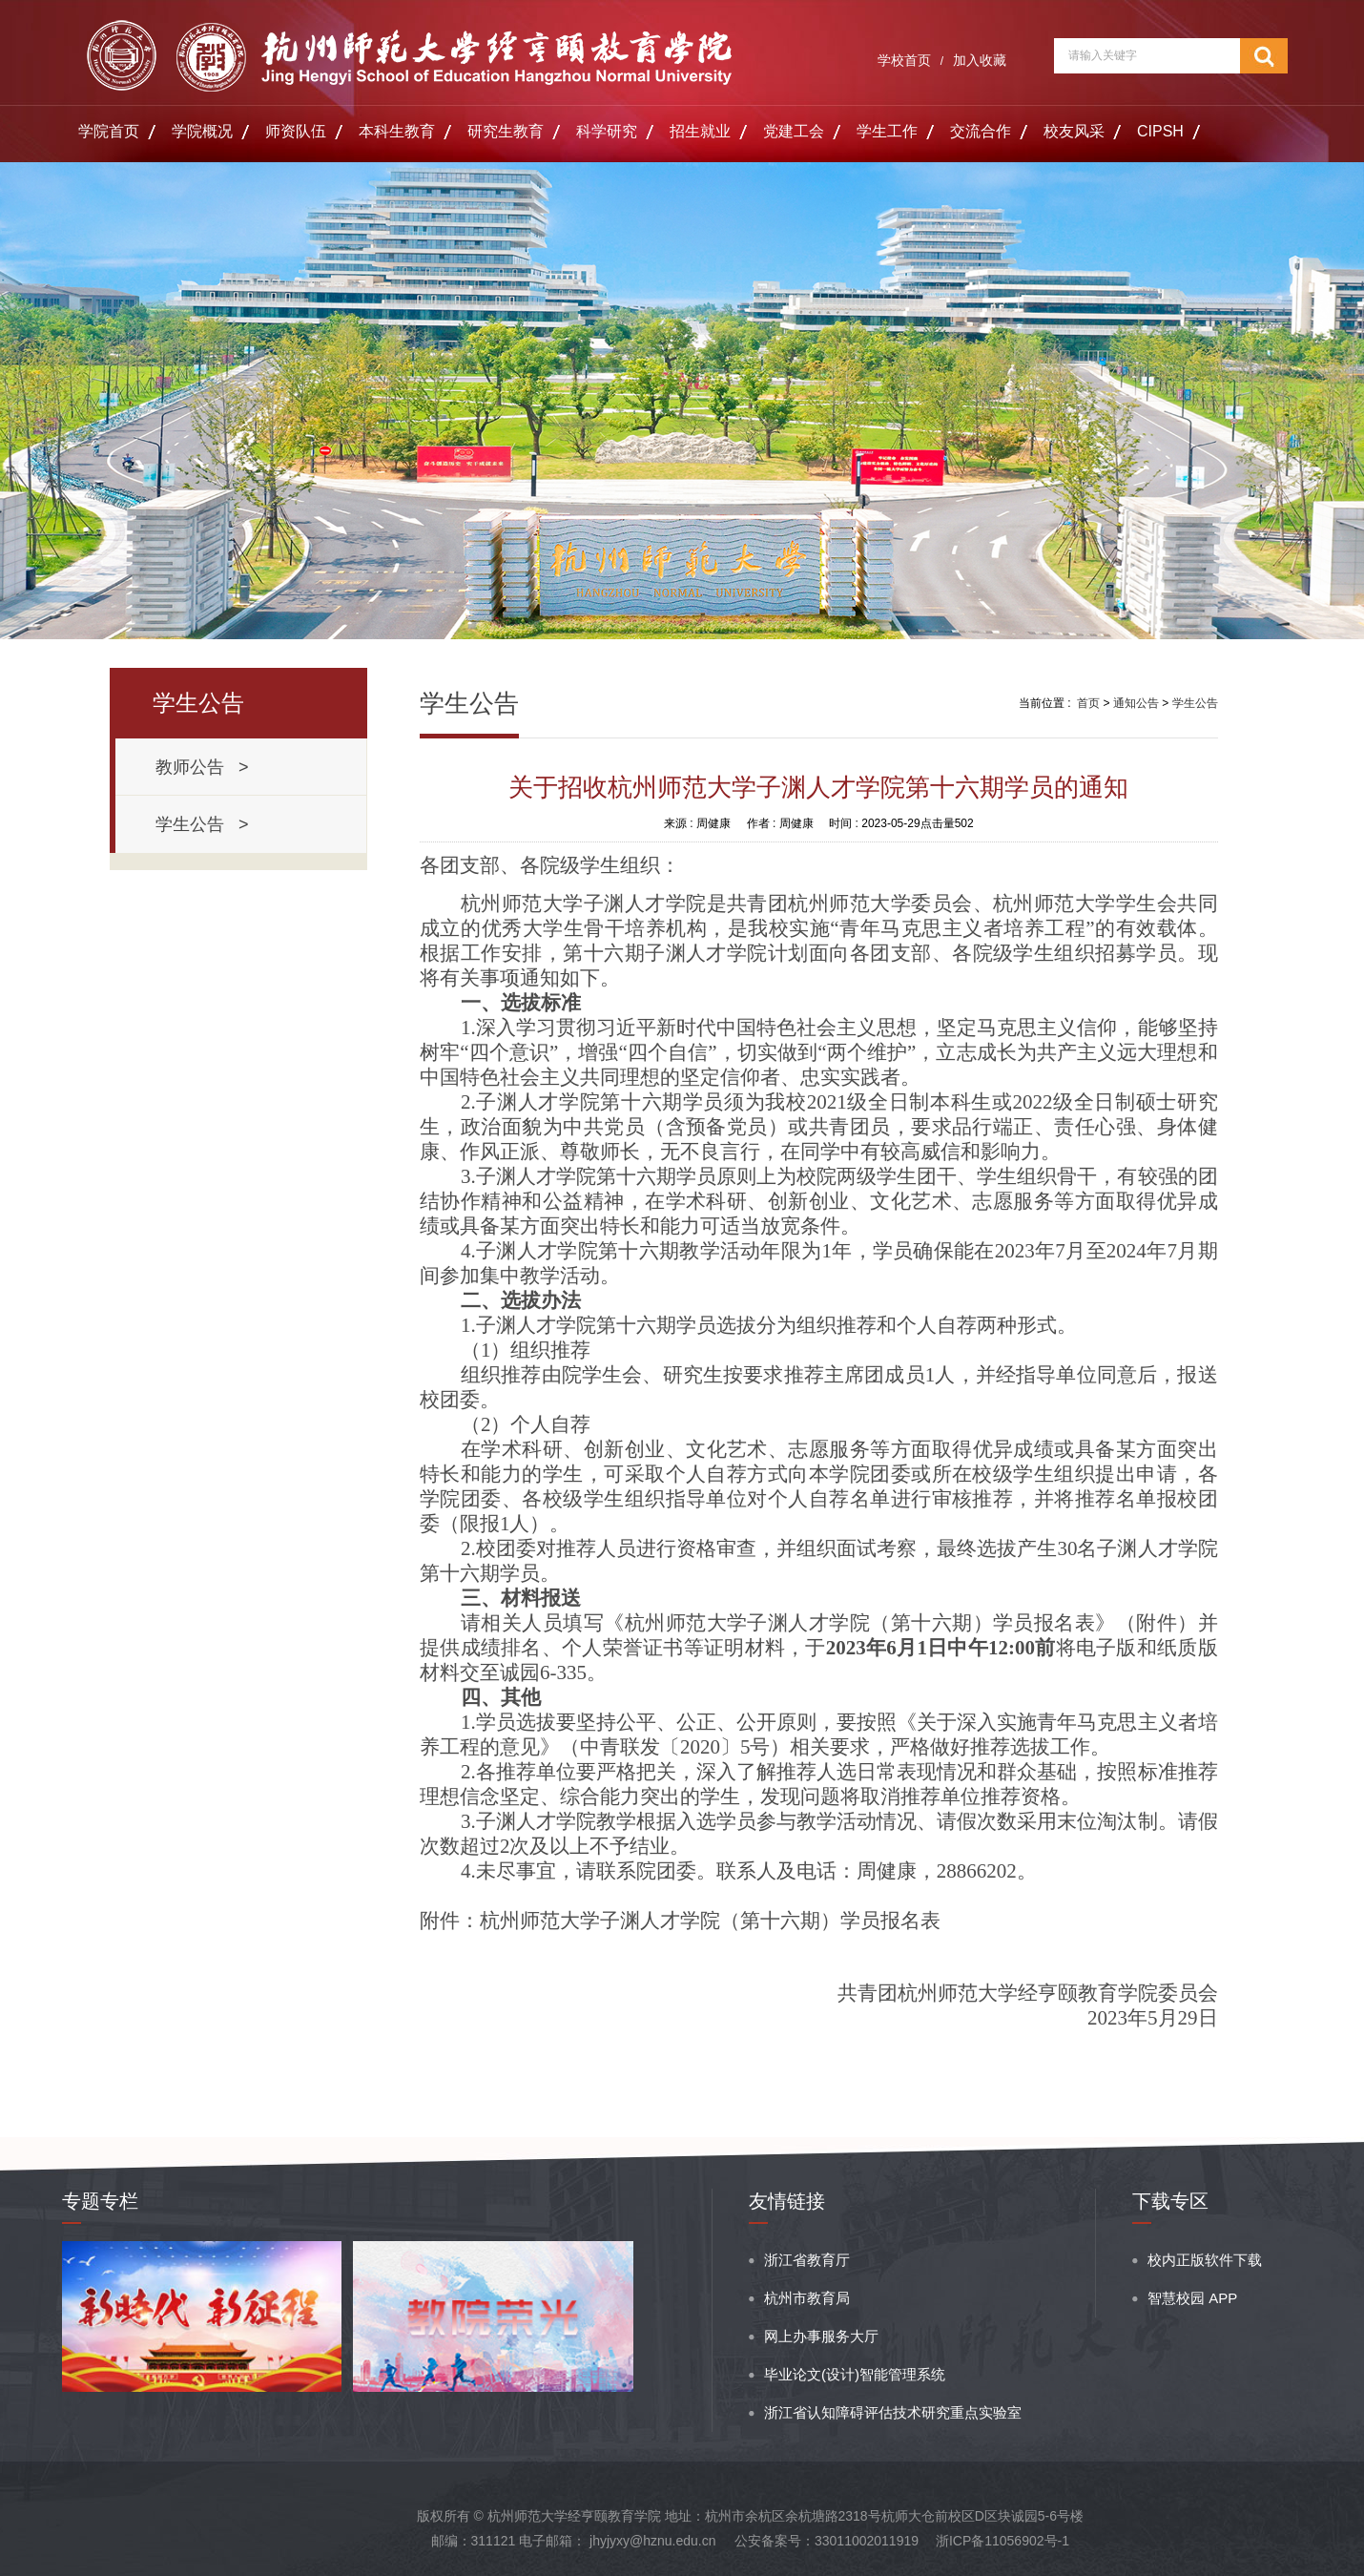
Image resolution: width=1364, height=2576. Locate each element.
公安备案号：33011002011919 (826, 2540)
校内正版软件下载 (1204, 2260)
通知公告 (1136, 703)
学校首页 (904, 60)
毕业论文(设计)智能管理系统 (854, 2374)
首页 (1088, 703)
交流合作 (980, 131)
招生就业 (700, 131)
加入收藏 (979, 60)
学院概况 (202, 131)
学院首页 (108, 131)
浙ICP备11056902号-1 (1002, 2540)
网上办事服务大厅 (821, 2336)
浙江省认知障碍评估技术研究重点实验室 (893, 2412)
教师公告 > (202, 767)
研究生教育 (505, 131)
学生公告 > (202, 824)
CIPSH (1160, 131)
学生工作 (887, 131)
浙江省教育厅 (807, 2260)
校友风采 (1074, 131)
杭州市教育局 (807, 2298)
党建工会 (793, 131)
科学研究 (606, 131)
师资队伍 (295, 131)
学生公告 (1195, 703)
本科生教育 (397, 131)
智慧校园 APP (1192, 2298)
